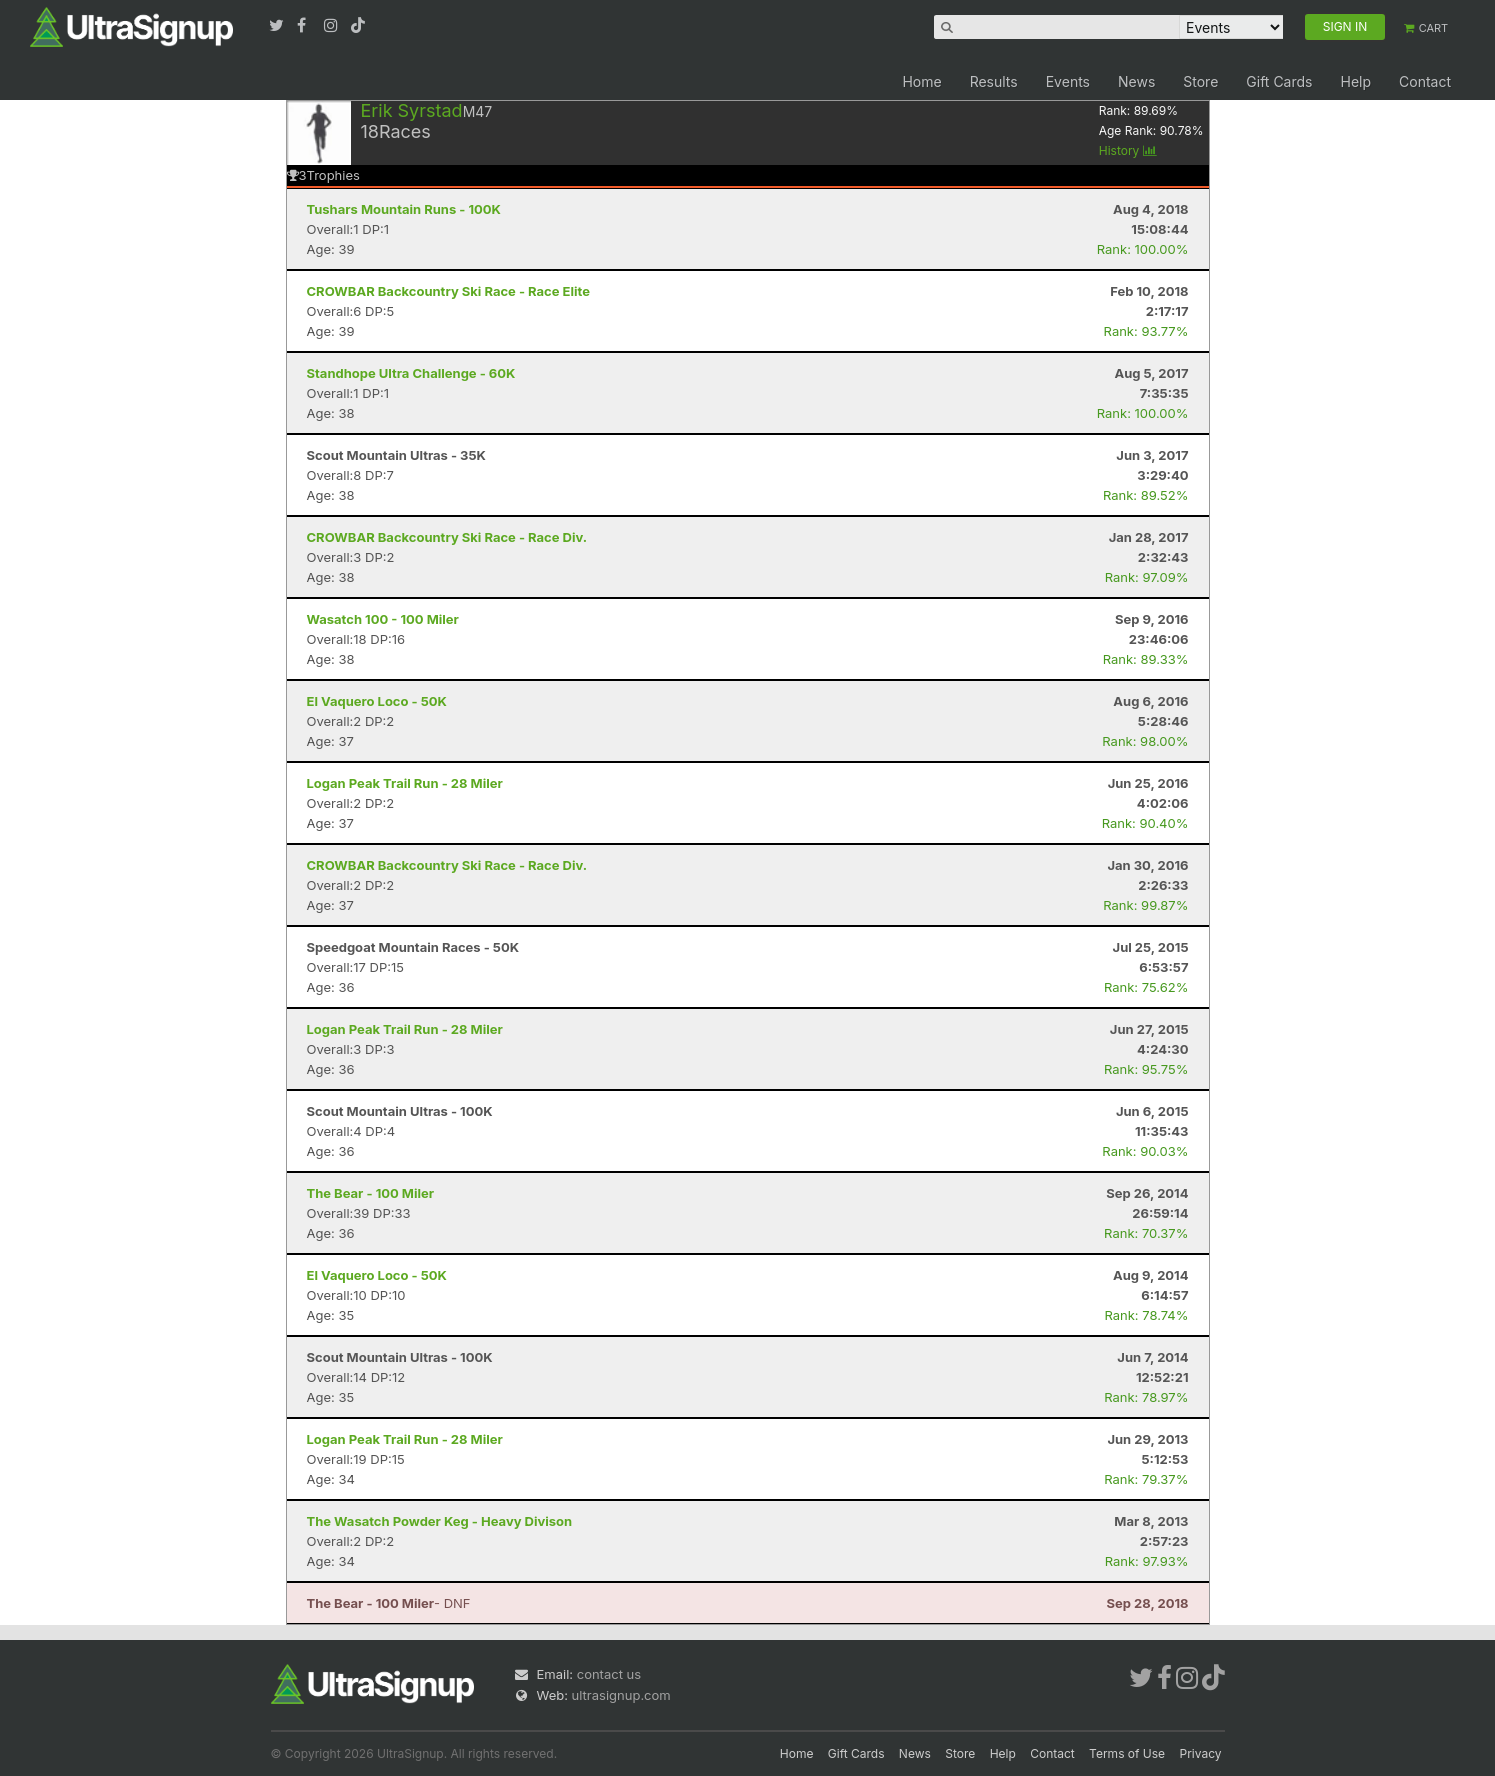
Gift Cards (1279, 81)
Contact (1425, 81)
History (1128, 150)
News (1136, 81)
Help (1355, 81)
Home (921, 81)
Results (994, 81)
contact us (609, 1674)
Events (1068, 81)
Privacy (1201, 1753)
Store (1200, 81)
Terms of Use (1127, 1753)
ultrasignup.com (621, 1695)
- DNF (389, 1603)
